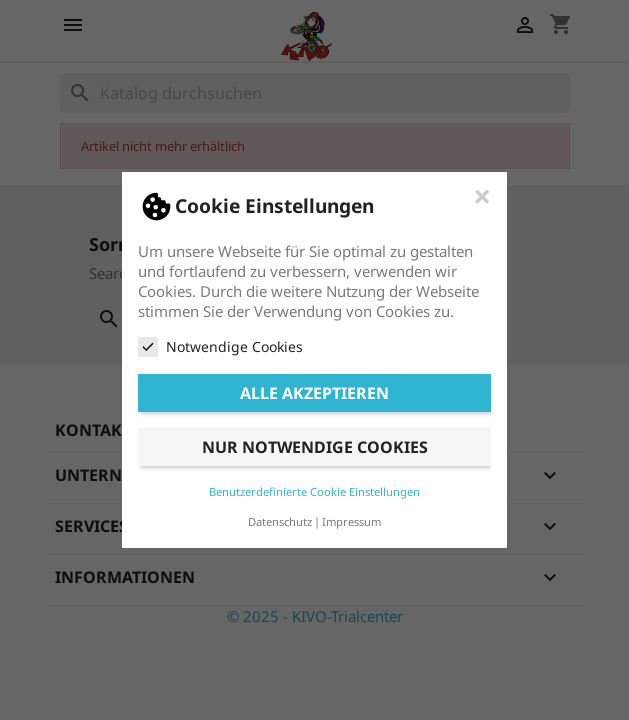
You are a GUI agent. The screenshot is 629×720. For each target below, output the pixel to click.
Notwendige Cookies (220, 347)
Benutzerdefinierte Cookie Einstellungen (314, 491)
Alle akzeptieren (314, 393)
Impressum (351, 521)
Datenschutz (280, 521)
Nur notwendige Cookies (315, 447)
